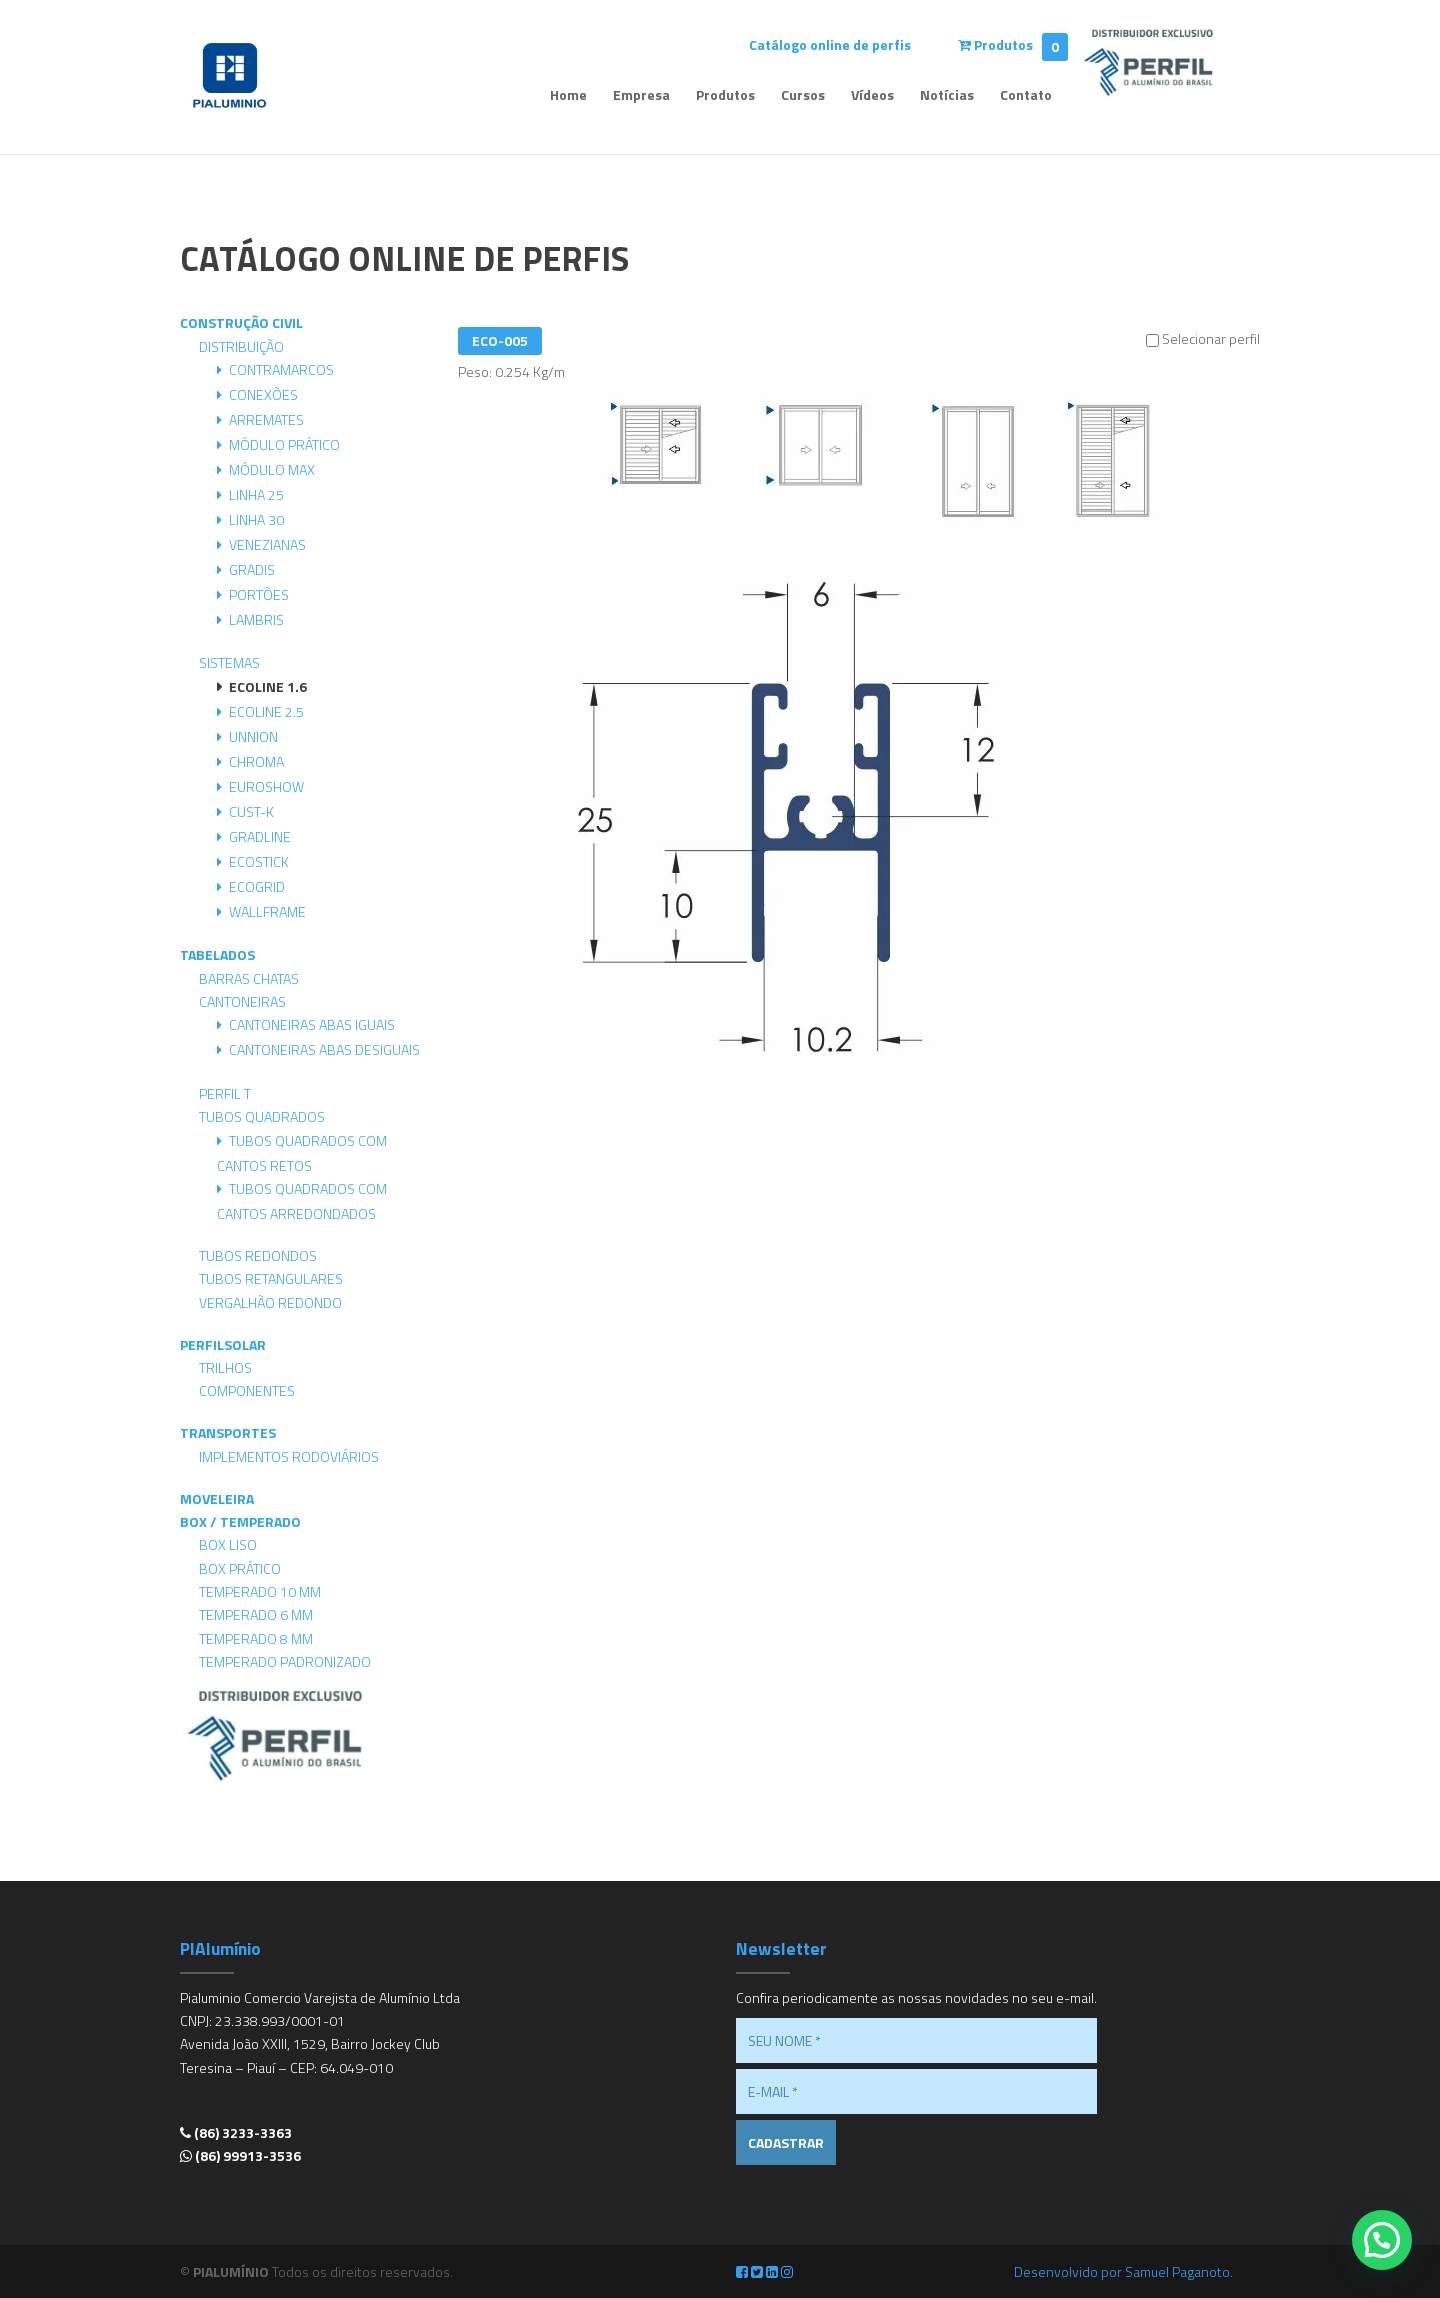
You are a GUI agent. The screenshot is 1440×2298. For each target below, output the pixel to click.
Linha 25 (256, 494)
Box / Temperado (240, 1521)
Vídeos (872, 96)
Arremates (266, 419)
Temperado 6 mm (256, 1614)
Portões (259, 594)
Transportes (228, 1432)
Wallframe (267, 911)
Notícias (947, 96)
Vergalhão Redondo (270, 1302)
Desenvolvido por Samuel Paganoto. (1123, 2271)
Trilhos (225, 1367)
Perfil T (225, 1093)
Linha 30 (256, 519)
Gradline (260, 836)
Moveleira (217, 1498)
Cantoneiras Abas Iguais (312, 1024)
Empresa (641, 96)
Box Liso (228, 1544)
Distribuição (241, 346)
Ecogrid (257, 886)
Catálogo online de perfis (830, 44)
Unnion (253, 736)
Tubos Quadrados (262, 1116)
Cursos (803, 96)
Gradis (252, 569)
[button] (1382, 2240)
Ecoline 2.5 (266, 711)
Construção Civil (241, 322)
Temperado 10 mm (260, 1591)
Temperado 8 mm (256, 1638)
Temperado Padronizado (285, 1661)
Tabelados (217, 954)
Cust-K (251, 811)
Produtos (1013, 44)
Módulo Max (272, 469)
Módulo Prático (284, 444)
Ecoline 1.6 (268, 686)
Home (568, 96)
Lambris (256, 619)
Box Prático (240, 1568)
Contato (1026, 96)
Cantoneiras (242, 1001)
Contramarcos (281, 369)
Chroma (256, 761)
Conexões (263, 394)
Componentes (247, 1390)
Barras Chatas (249, 978)
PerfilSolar (223, 1344)
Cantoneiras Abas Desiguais (324, 1049)
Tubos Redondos (258, 1255)
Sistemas (229, 662)
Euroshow (266, 786)
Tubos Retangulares (271, 1278)
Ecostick (259, 861)
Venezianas (267, 544)
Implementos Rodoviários (289, 1456)
